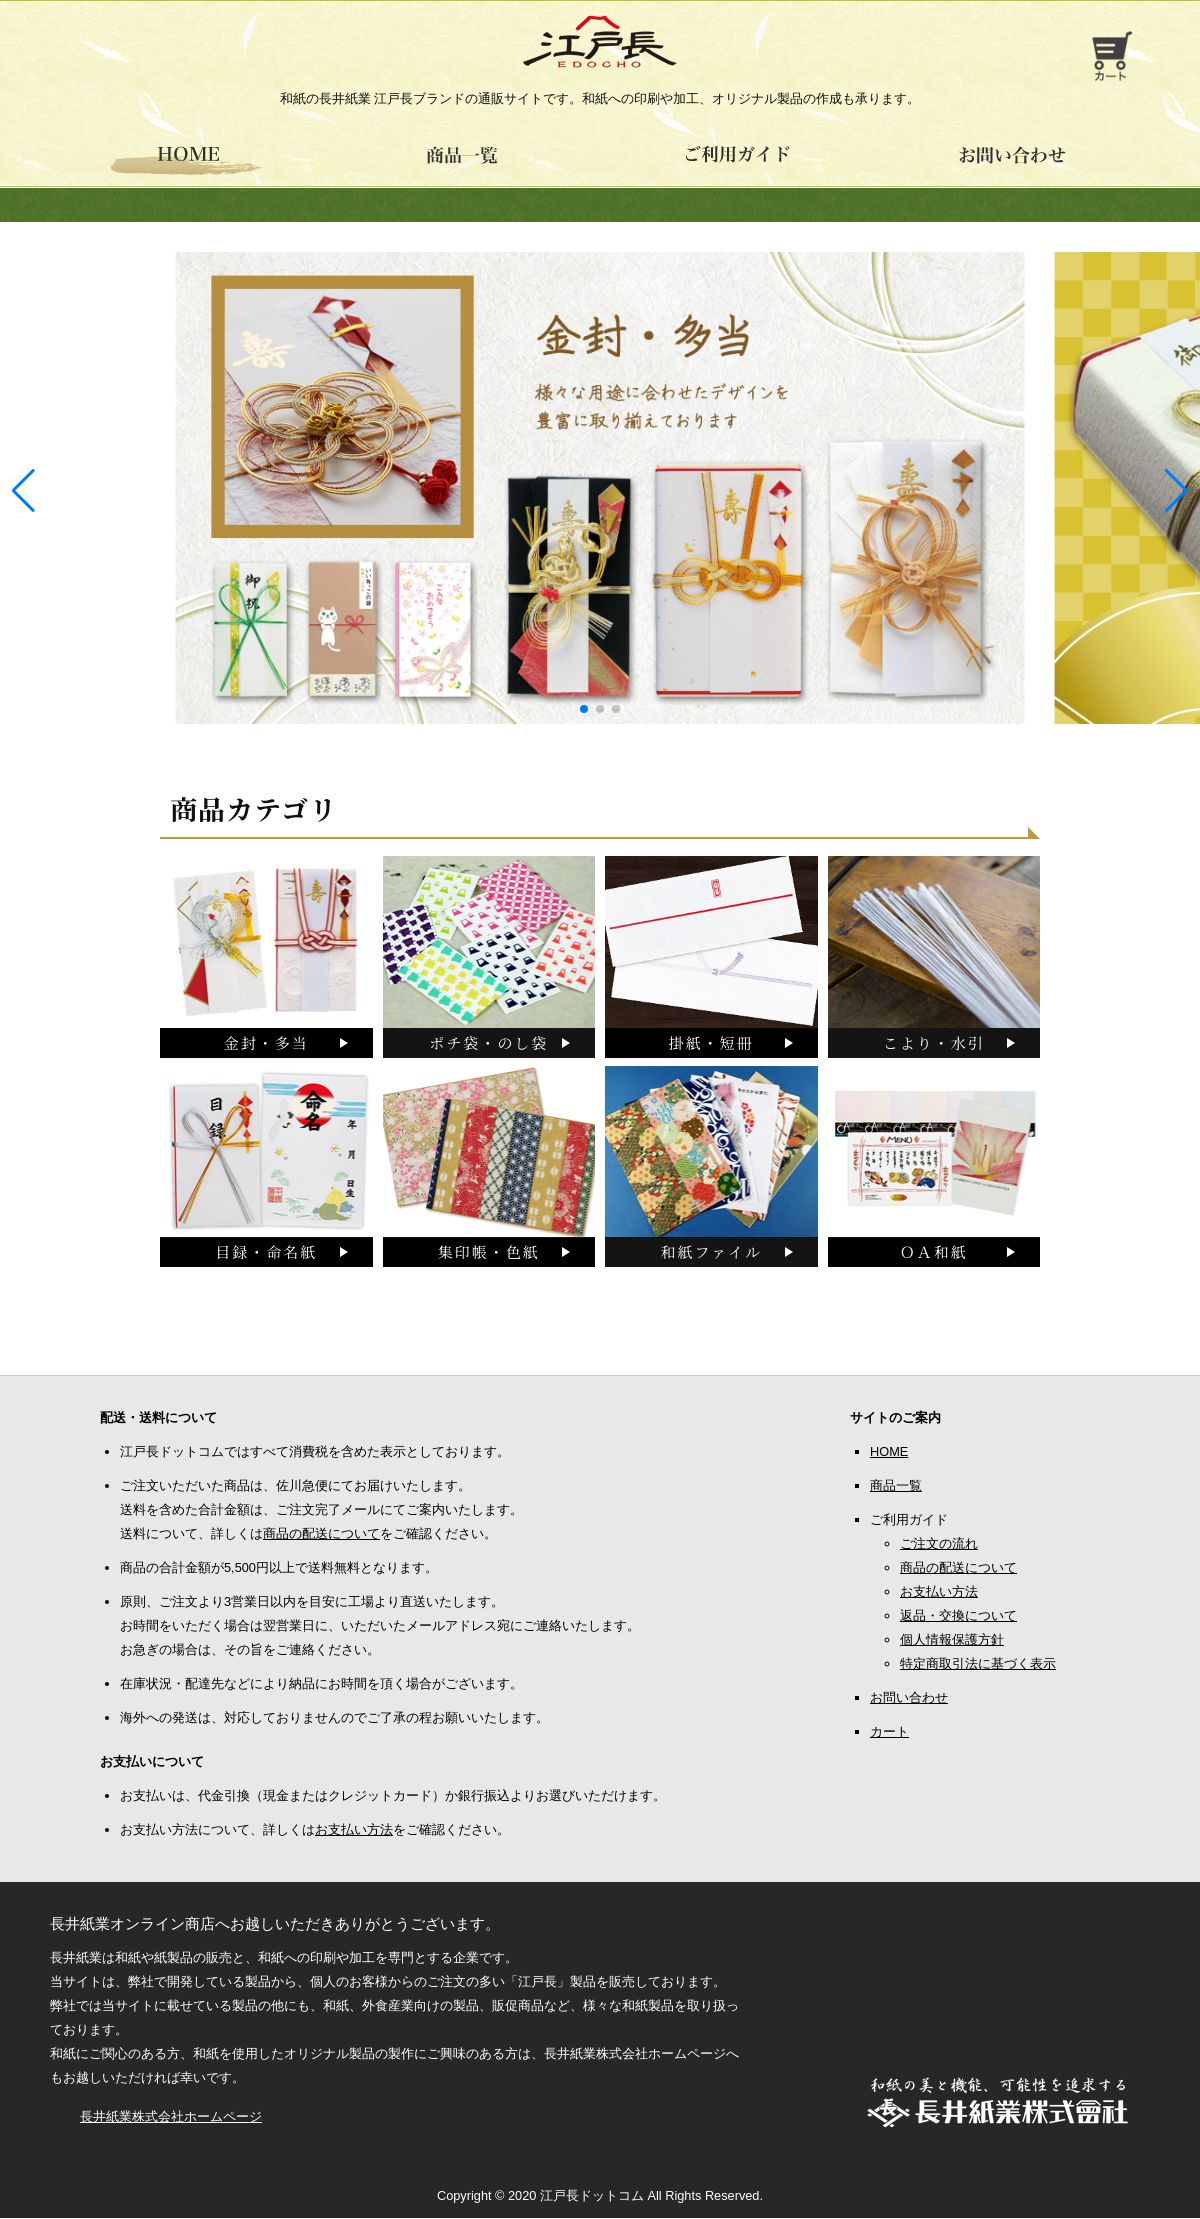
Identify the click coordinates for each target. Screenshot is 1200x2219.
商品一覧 (896, 1486)
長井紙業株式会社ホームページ (171, 2117)
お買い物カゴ (1110, 56)
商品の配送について (321, 1534)
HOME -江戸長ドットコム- (187, 161)
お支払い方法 (354, 1830)
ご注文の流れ (939, 1544)
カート (889, 1732)
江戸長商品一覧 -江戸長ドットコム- (462, 161)
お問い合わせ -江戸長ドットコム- (1012, 161)
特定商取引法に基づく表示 (978, 1664)
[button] (1176, 491)
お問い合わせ (909, 1698)
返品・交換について (958, 1616)
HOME (889, 1452)
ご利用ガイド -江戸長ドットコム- (737, 161)
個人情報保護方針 (952, 1640)
